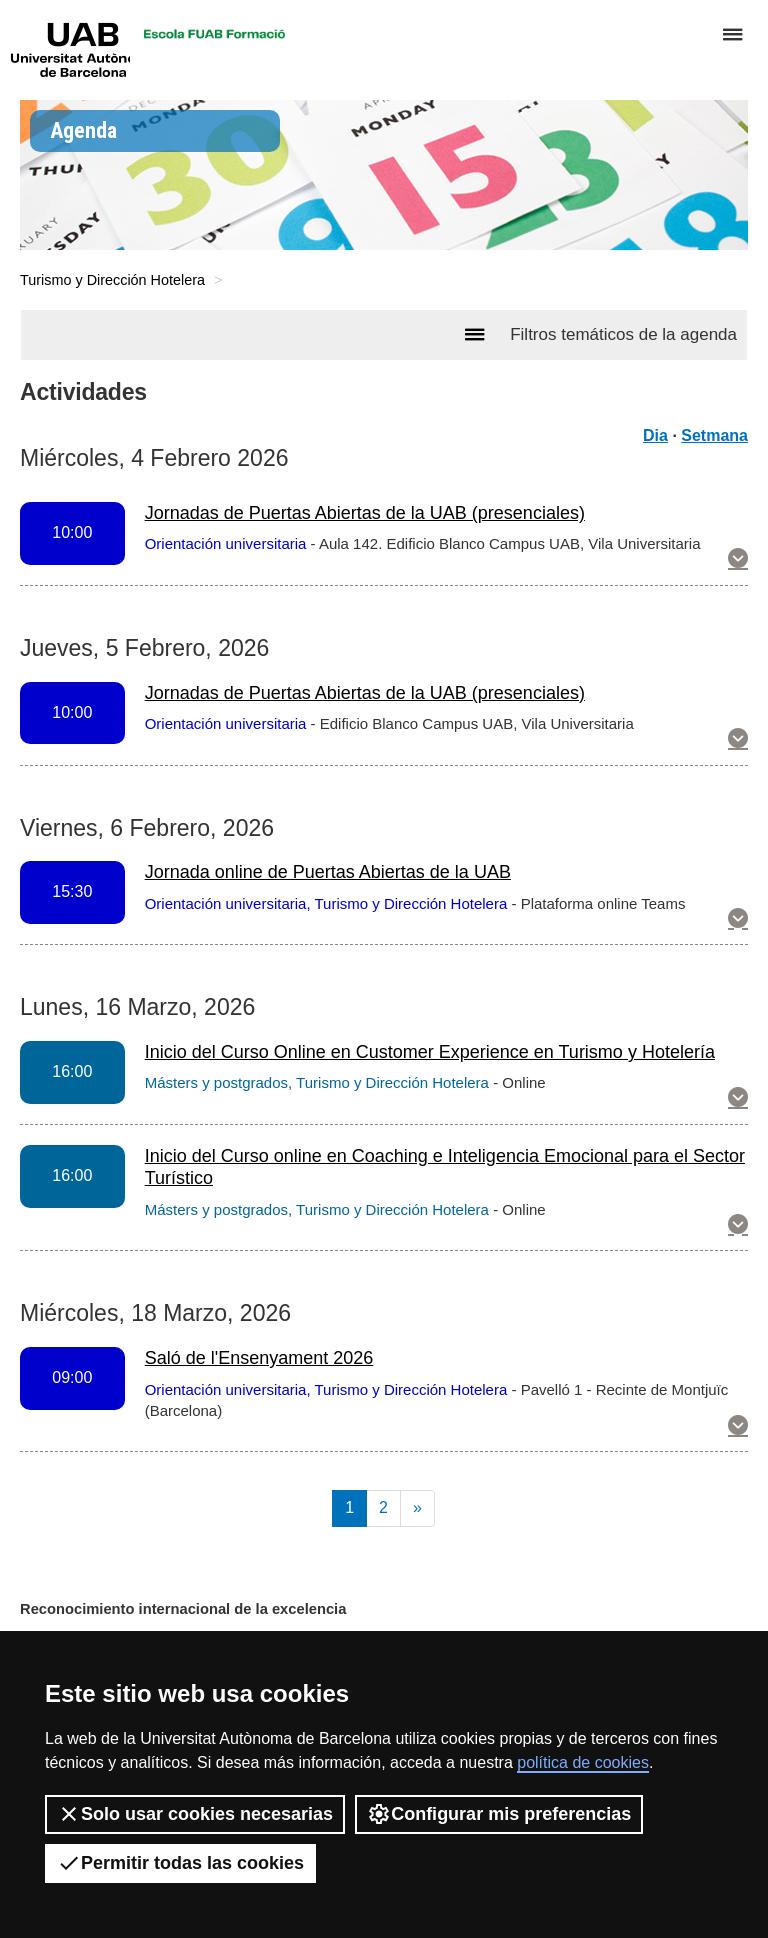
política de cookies (583, 1762)
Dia (655, 435)
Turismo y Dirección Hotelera (112, 280)
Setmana (714, 435)
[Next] (417, 1508)
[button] (738, 560)
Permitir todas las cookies (180, 1863)
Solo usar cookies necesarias (195, 1814)
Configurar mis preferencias (499, 1814)
